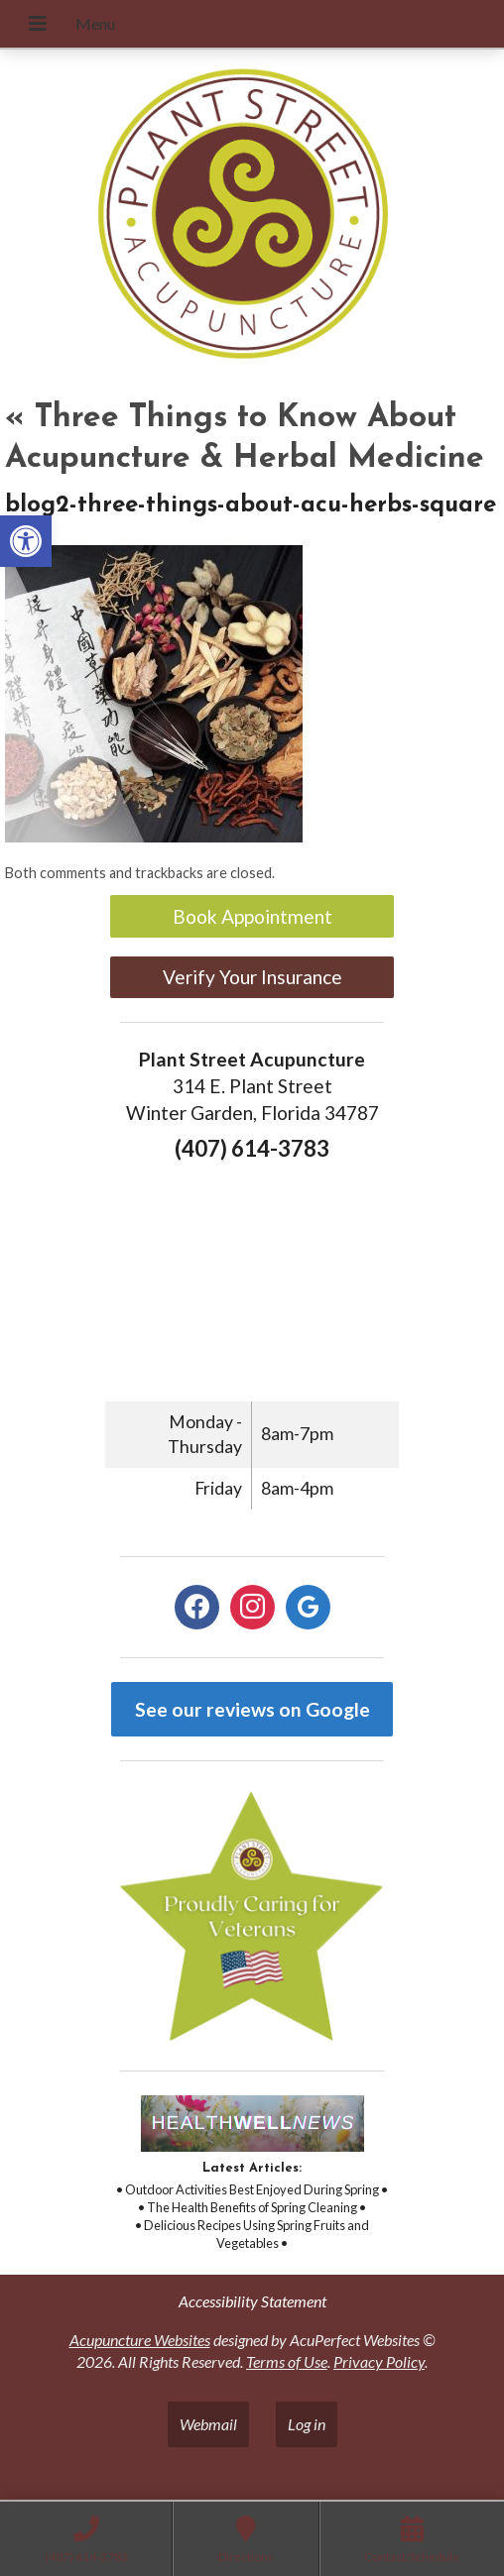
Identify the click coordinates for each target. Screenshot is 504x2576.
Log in (306, 2423)
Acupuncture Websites (139, 2339)
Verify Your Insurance (252, 976)
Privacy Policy (379, 2361)
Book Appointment (252, 916)
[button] (26, 541)
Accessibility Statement (252, 2301)
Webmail (208, 2423)
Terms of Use (286, 2361)
